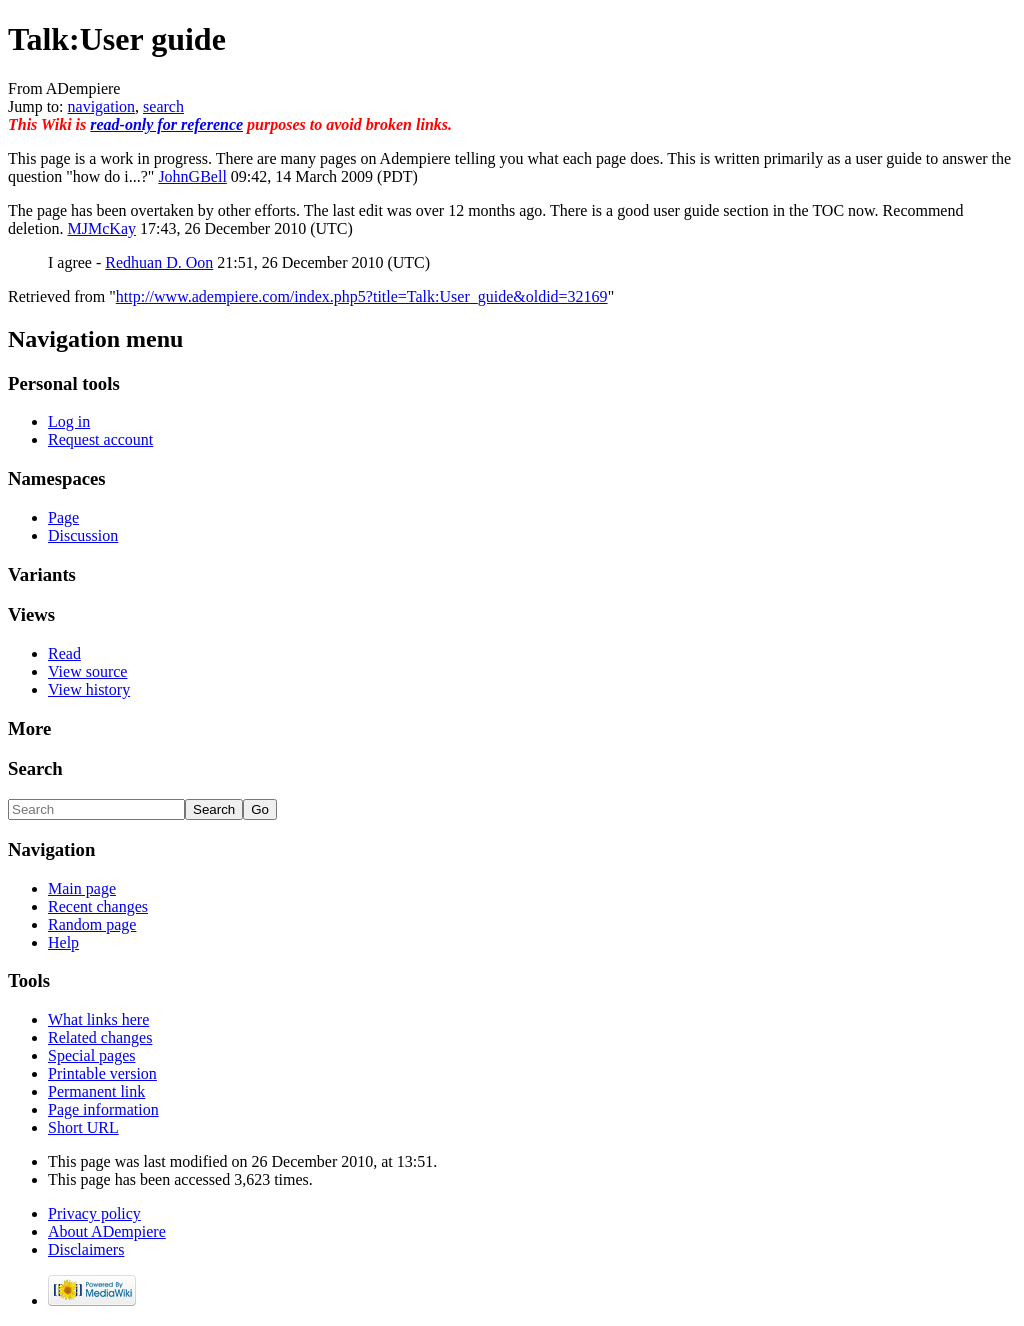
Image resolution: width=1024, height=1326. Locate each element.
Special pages (92, 1055)
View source (87, 671)
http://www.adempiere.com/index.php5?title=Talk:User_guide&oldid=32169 (362, 296)
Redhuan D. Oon (159, 262)
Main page (82, 888)
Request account (100, 439)
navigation (102, 106)
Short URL (83, 1127)
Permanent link (96, 1091)
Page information (103, 1109)
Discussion (83, 535)
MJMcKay (102, 228)
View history (89, 689)
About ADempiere (107, 1231)
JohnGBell (192, 176)
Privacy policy (94, 1213)
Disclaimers (86, 1249)
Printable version (102, 1073)
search (163, 106)
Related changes (100, 1037)
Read (64, 653)
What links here (98, 1019)
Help (63, 942)
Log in (69, 421)
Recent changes (98, 906)
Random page (92, 924)
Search (35, 768)
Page (63, 517)
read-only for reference (166, 124)
